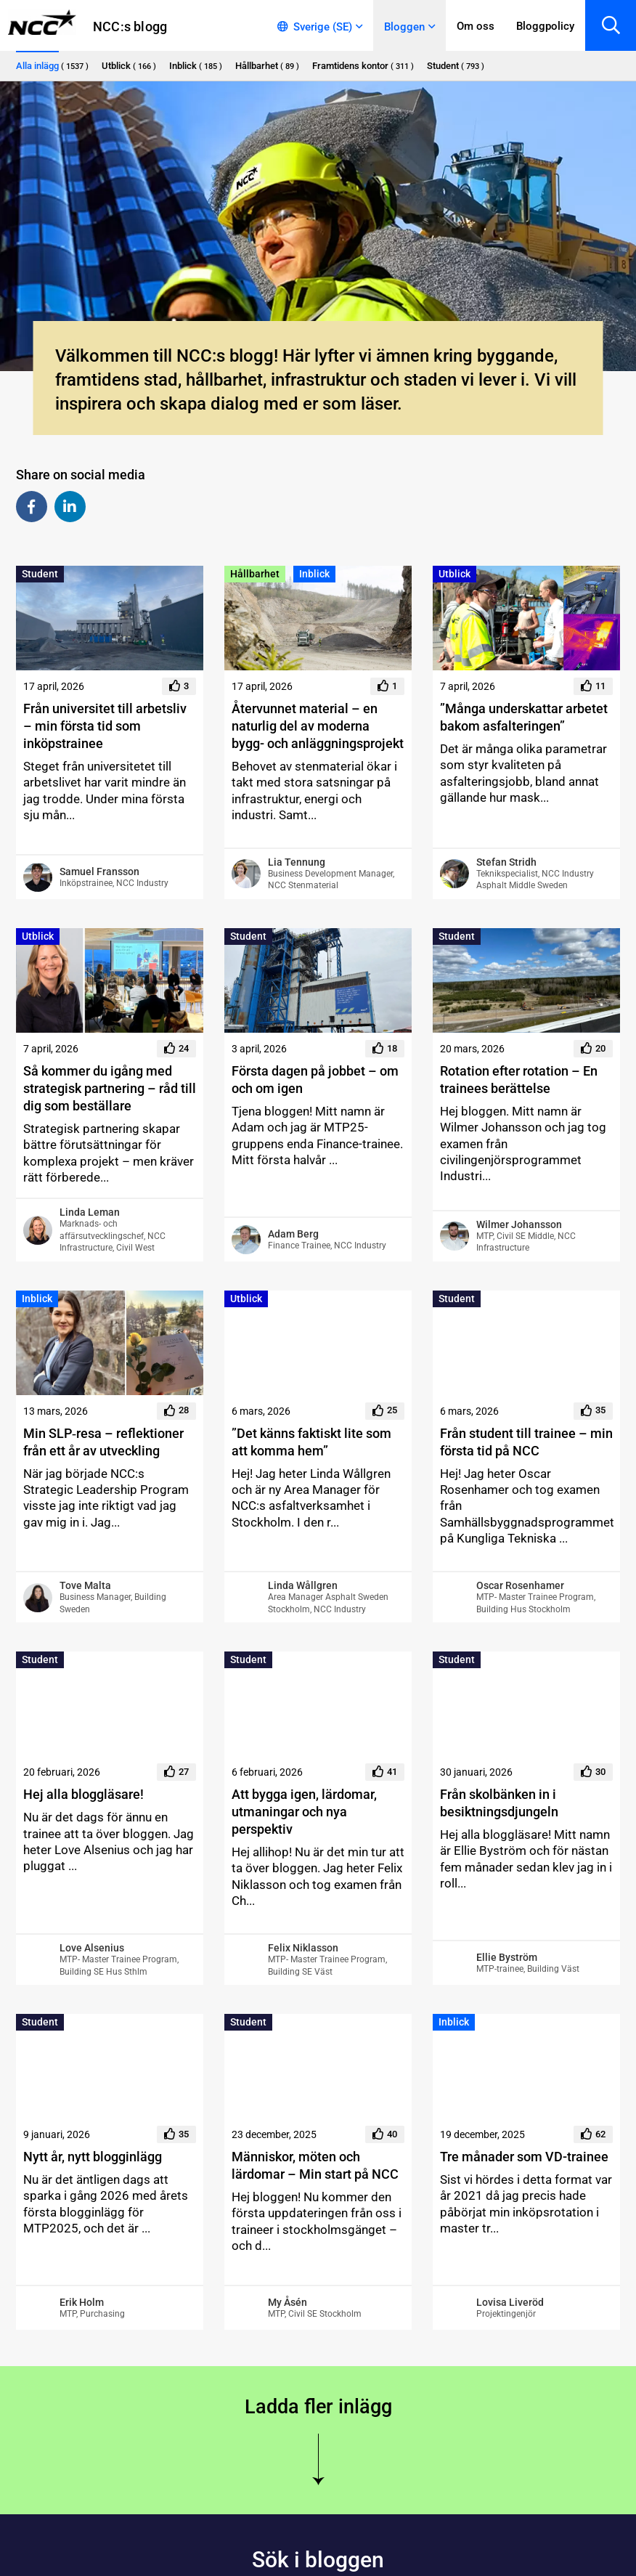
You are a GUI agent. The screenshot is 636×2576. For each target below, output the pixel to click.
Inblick (314, 574)
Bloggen (404, 26)
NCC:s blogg (130, 26)
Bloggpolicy (545, 26)
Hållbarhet (255, 574)
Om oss (475, 26)
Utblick (454, 574)
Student (40, 574)
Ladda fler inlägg (318, 2406)
